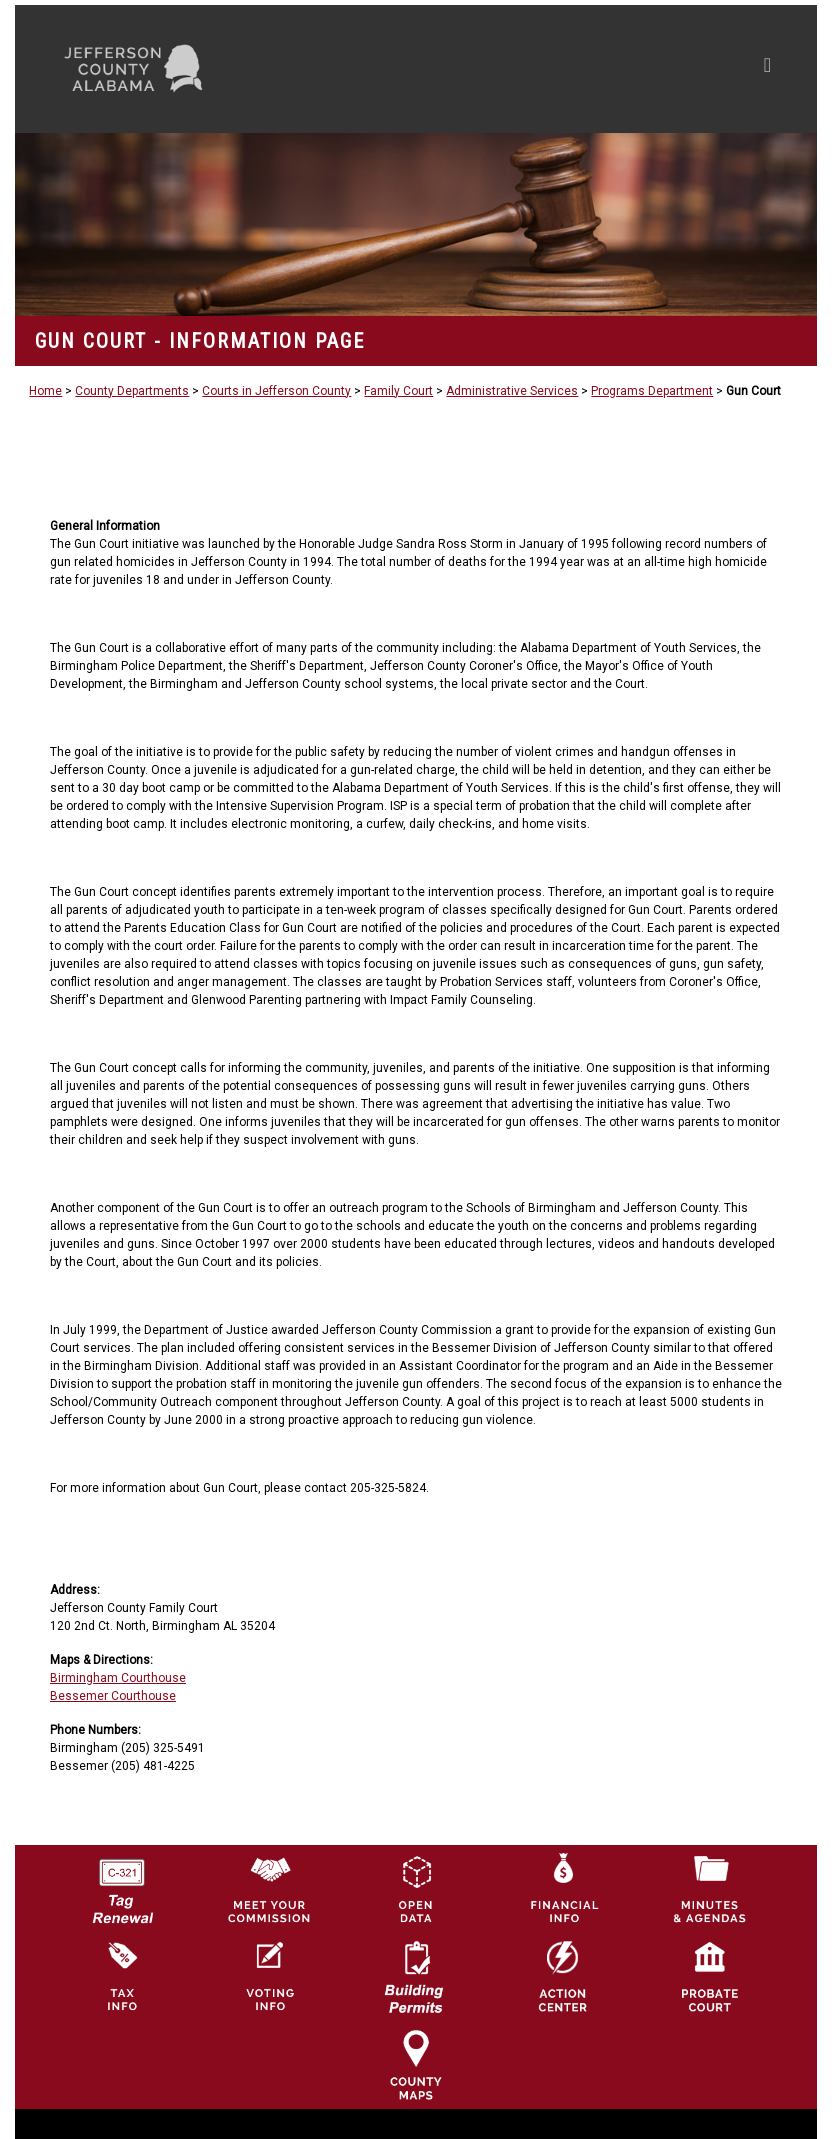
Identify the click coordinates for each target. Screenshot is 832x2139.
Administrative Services (512, 391)
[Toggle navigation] (577, 69)
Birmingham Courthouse (118, 1678)
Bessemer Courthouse (113, 1696)
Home (45, 391)
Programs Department (652, 391)
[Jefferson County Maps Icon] (416, 2064)
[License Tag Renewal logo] (122, 1884)
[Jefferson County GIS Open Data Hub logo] (416, 1888)
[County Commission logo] (269, 1888)
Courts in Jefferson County (276, 391)
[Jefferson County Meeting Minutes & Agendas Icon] (710, 1888)
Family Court (398, 391)
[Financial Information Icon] (563, 1888)
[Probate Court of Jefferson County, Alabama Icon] (710, 1976)
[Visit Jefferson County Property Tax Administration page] (122, 1976)
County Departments (132, 391)
